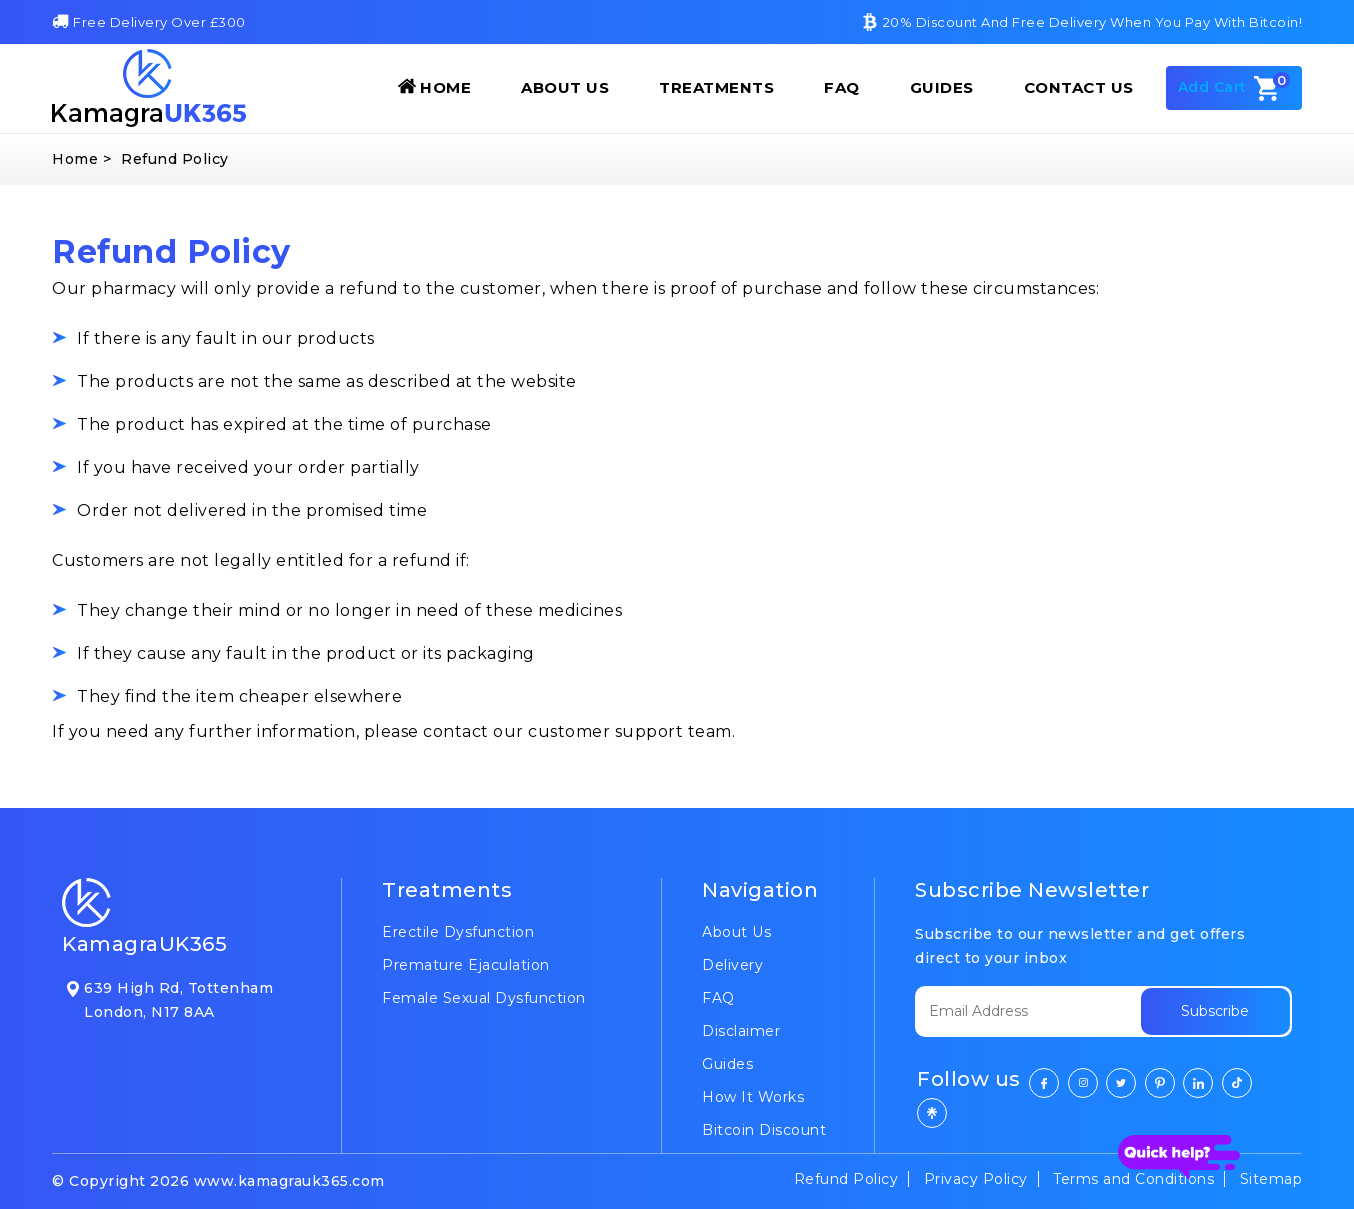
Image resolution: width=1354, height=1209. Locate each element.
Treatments (716, 87)
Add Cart (1234, 88)
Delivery (732, 965)
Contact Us (1079, 87)
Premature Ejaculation (466, 965)
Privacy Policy (976, 1179)
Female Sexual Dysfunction (484, 998)
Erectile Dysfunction (458, 932)
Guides (942, 87)
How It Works (753, 1097)
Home (435, 87)
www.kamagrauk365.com (289, 1181)
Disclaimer (741, 1031)
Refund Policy (846, 1179)
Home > (81, 159)
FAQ (842, 87)
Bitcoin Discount (764, 1130)
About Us (565, 87)
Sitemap (1271, 1179)
